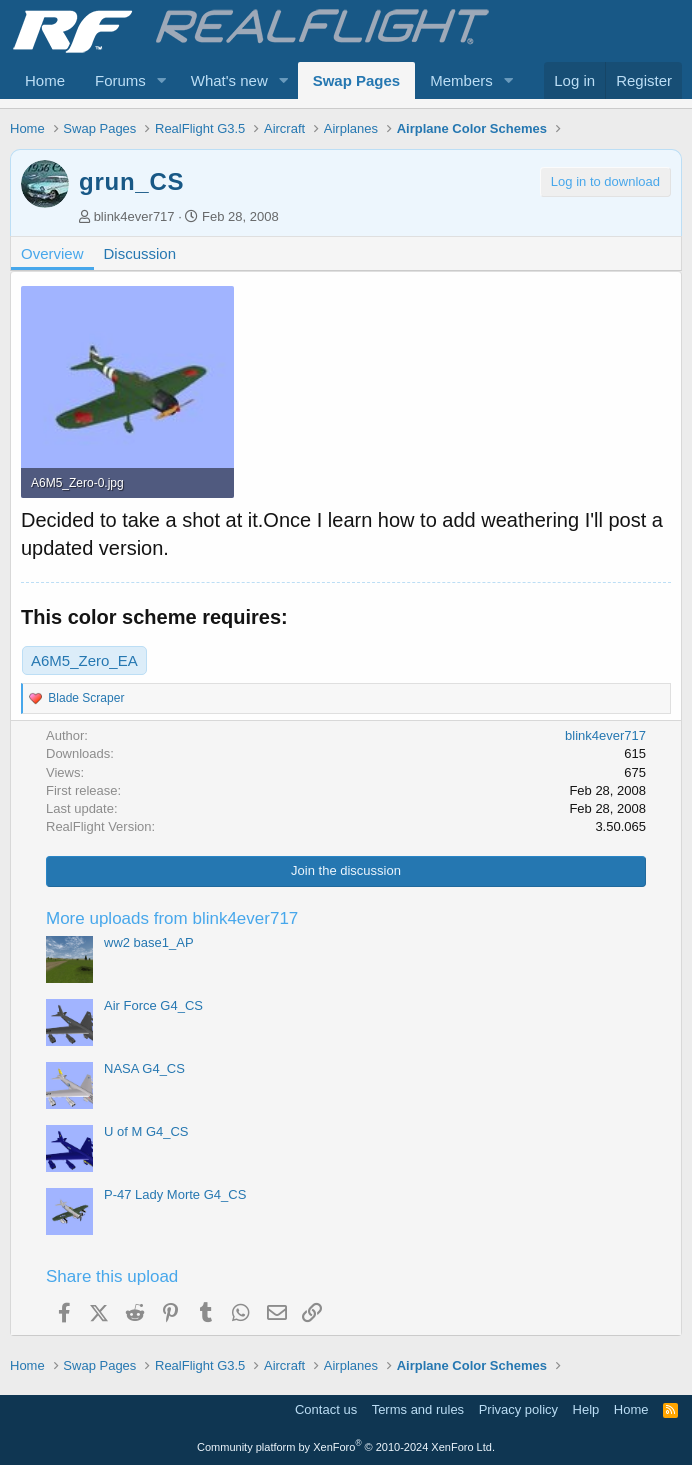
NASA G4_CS (144, 1068)
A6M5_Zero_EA (84, 660)
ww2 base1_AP (149, 942)
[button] (162, 80)
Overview (52, 253)
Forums (120, 80)
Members (461, 80)
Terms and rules (418, 1409)
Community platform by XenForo (346, 1447)
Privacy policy (518, 1409)
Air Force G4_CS (153, 1005)
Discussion (140, 253)
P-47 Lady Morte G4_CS (175, 1194)
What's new (229, 80)
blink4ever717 (134, 216)
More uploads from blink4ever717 (172, 918)
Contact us (326, 1409)
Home (45, 80)
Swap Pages (357, 80)
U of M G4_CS (146, 1131)
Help (586, 1409)
